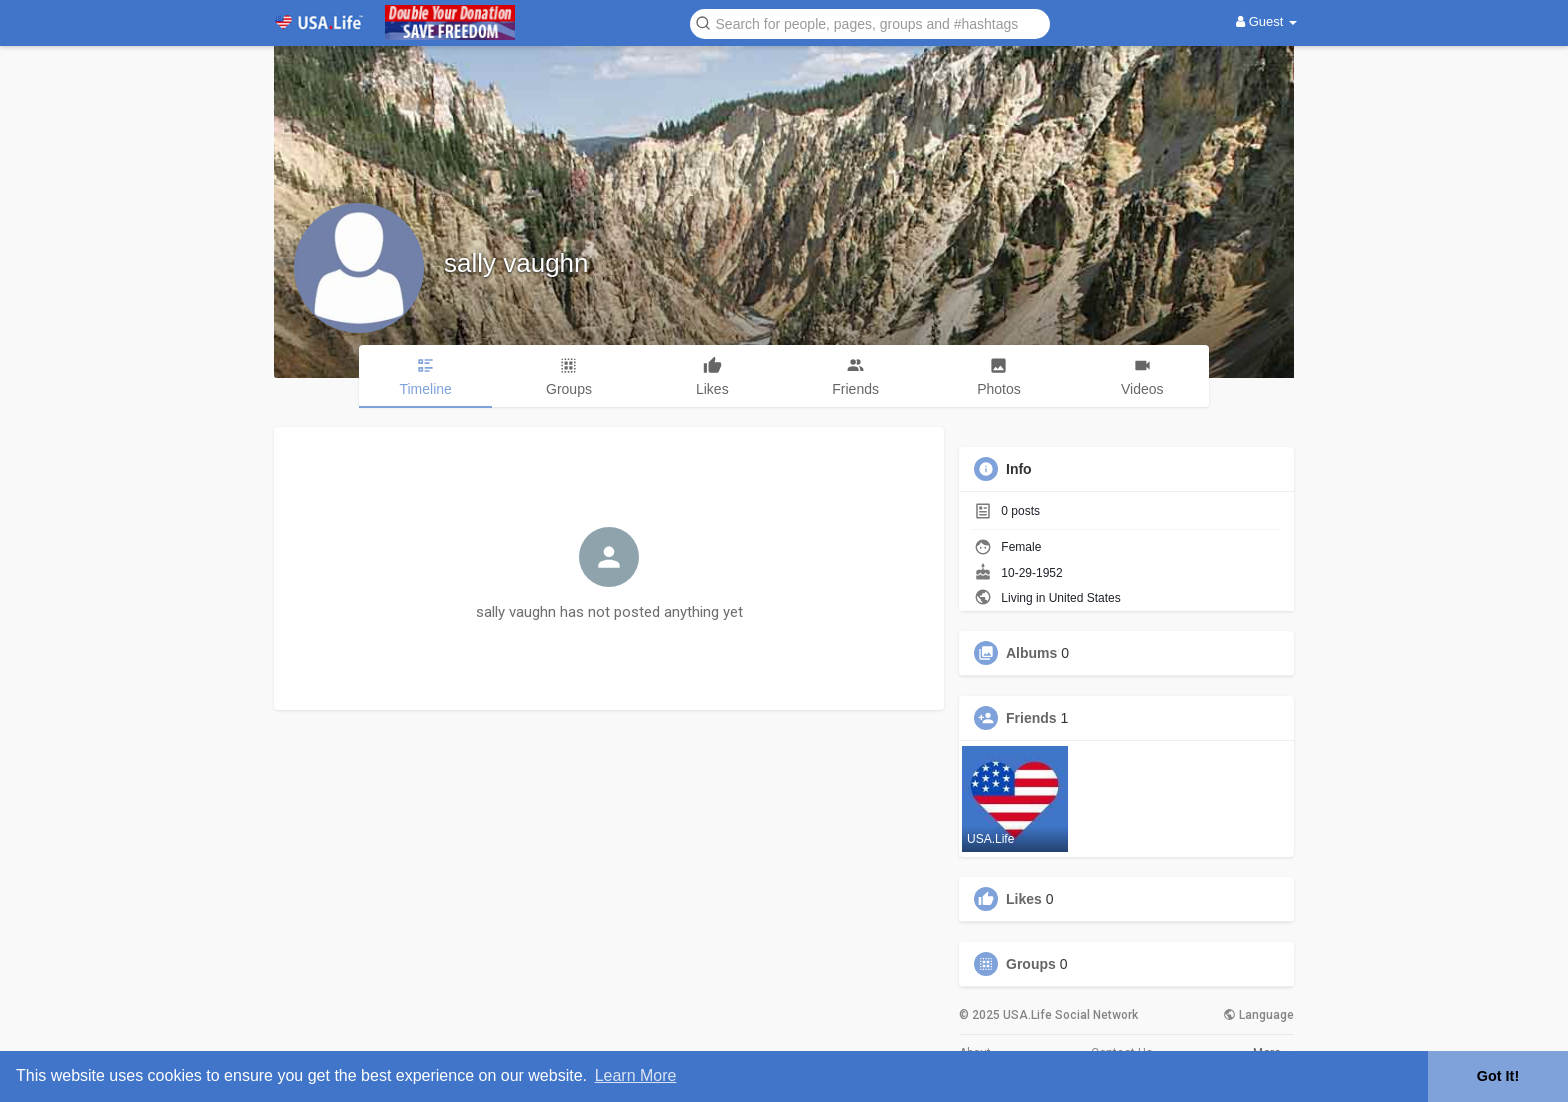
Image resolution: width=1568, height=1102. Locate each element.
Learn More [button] (636, 1075)
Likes (1024, 899)
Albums (1031, 653)
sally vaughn (516, 263)
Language (1258, 1015)
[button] (870, 22)
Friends (1031, 718)
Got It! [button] (1498, 1076)
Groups (1031, 964)
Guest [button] (1266, 21)
